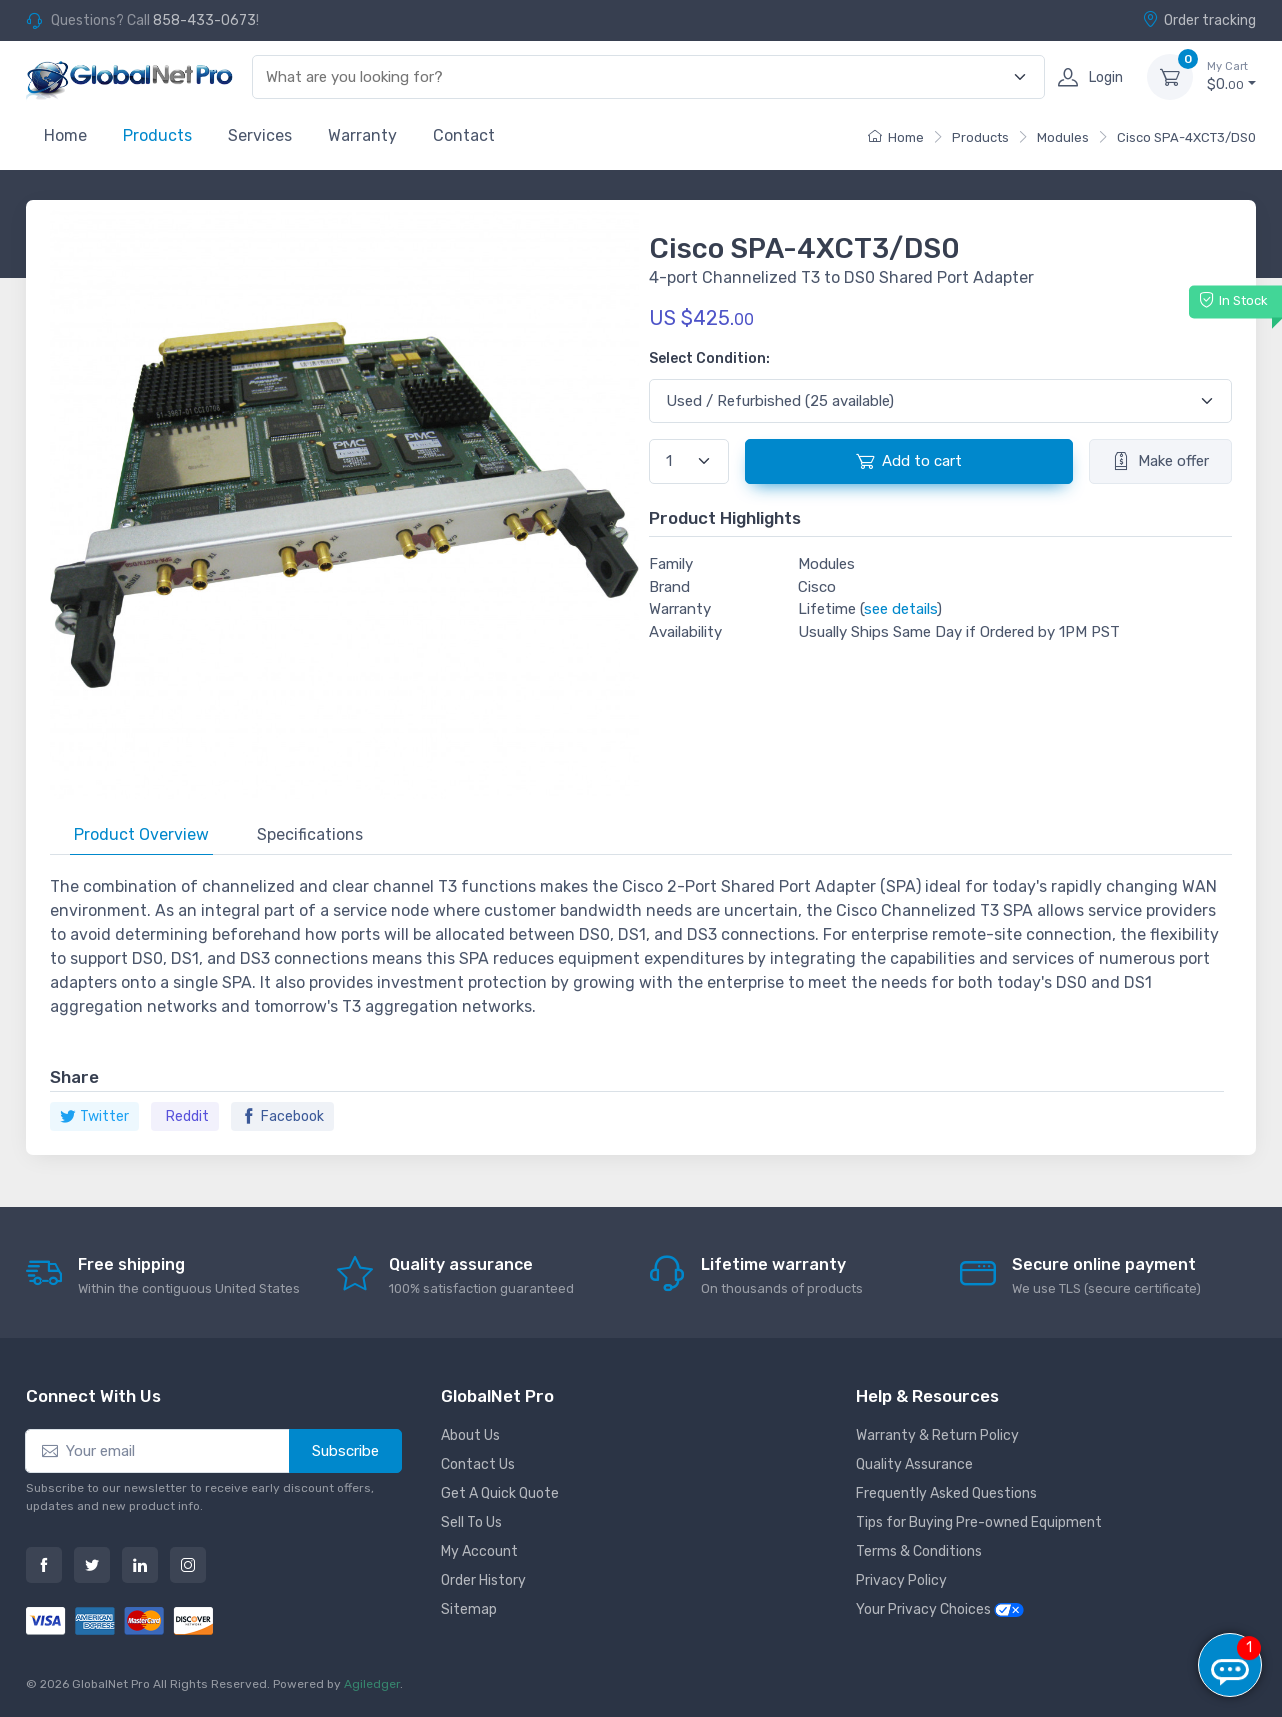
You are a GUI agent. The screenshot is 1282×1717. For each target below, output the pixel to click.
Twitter (94, 1116)
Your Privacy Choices (940, 1609)
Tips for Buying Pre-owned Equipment (979, 1522)
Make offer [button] (1160, 461)
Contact (464, 135)
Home (65, 135)
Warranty (362, 135)
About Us (470, 1435)
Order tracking (1199, 20)
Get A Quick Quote (500, 1493)
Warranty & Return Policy (937, 1435)
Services (260, 135)
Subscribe (345, 1451)
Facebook (282, 1116)
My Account (479, 1551)
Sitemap (469, 1609)
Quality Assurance (914, 1464)
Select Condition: (709, 358)
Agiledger (372, 1684)
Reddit (187, 1116)
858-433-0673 (204, 20)
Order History (483, 1580)
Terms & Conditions (919, 1551)
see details (900, 609)
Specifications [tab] (310, 834)
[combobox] (637, 77)
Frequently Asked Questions (946, 1493)
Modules (1063, 137)
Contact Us (478, 1464)
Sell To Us (471, 1522)
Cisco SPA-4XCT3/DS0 (1186, 137)
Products (157, 135)
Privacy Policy (901, 1580)
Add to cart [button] (909, 461)
